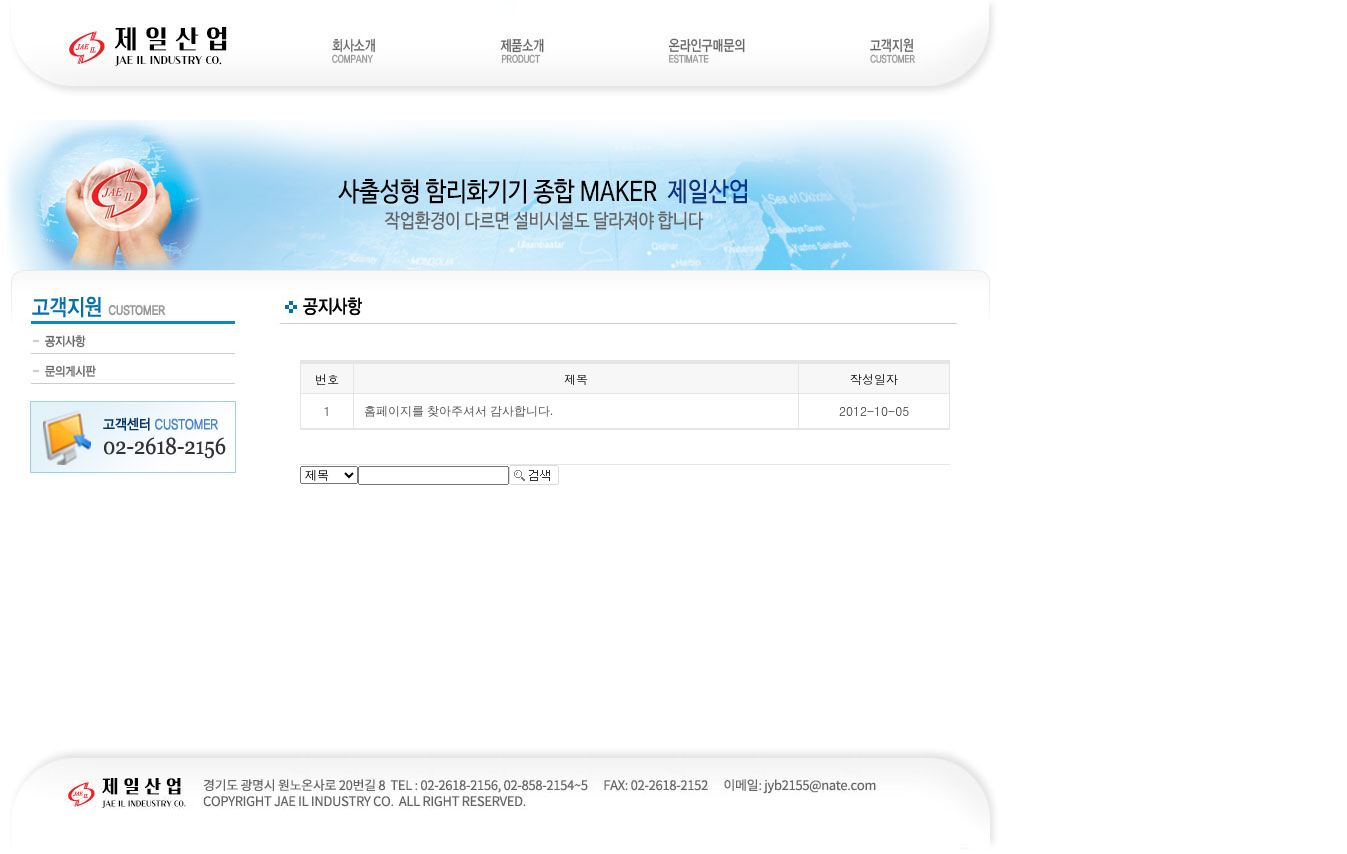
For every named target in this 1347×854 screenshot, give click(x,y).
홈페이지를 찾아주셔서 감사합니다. (458, 411)
